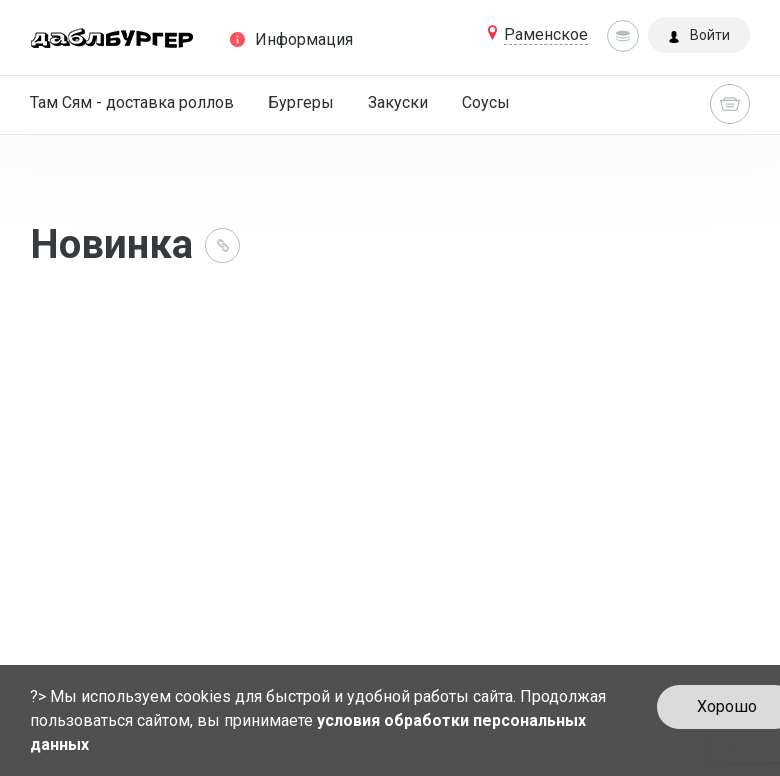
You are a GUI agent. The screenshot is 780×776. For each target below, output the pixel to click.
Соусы (486, 102)
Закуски (398, 102)
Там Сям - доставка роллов (132, 102)
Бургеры (301, 102)
